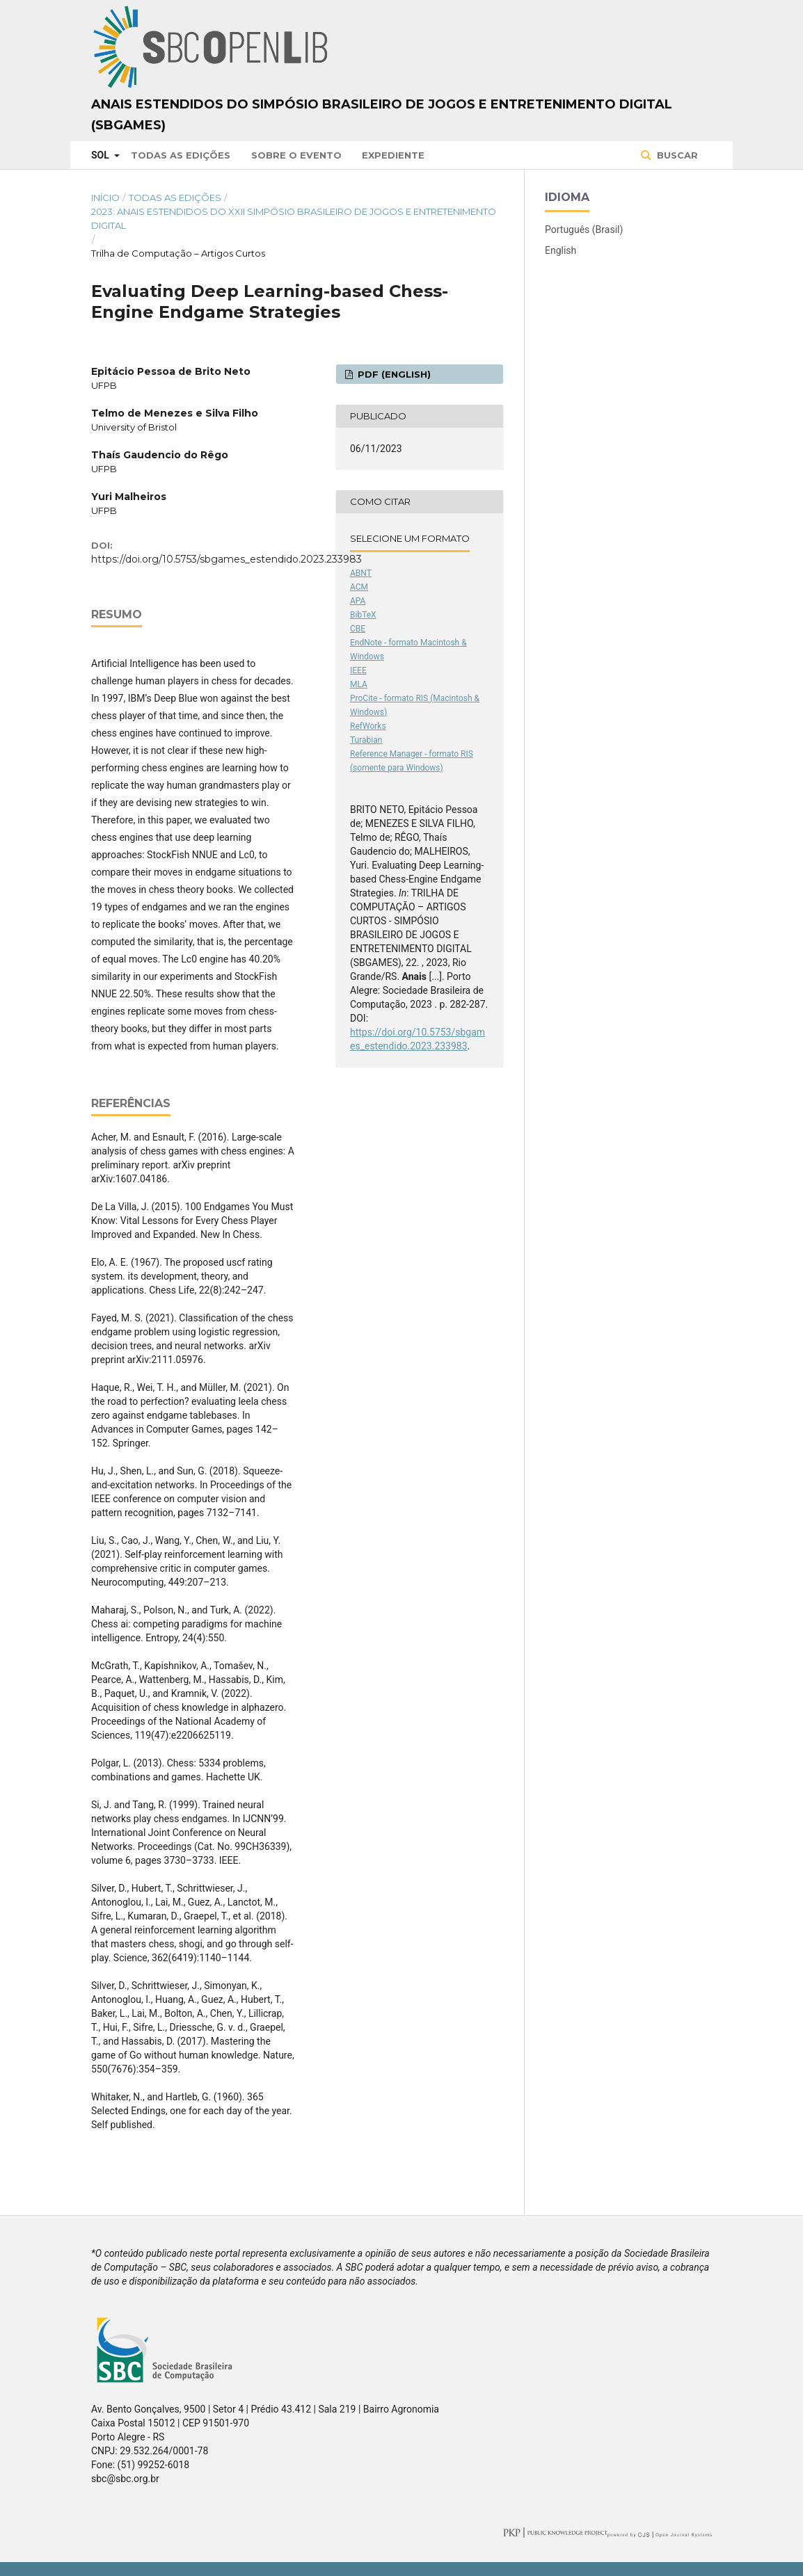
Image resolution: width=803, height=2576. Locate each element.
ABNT (361, 573)
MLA (358, 684)
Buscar (676, 155)
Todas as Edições (180, 155)
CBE (357, 629)
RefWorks (368, 726)
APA (357, 601)
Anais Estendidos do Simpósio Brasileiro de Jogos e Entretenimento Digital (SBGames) (381, 115)
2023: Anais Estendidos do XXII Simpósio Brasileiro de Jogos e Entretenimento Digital (293, 218)
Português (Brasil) (584, 229)
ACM (359, 587)
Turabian (366, 740)
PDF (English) (393, 374)
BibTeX (363, 615)
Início (105, 197)
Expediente (393, 155)
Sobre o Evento (296, 155)
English (560, 250)
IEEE (358, 670)
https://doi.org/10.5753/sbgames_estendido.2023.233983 (226, 559)
